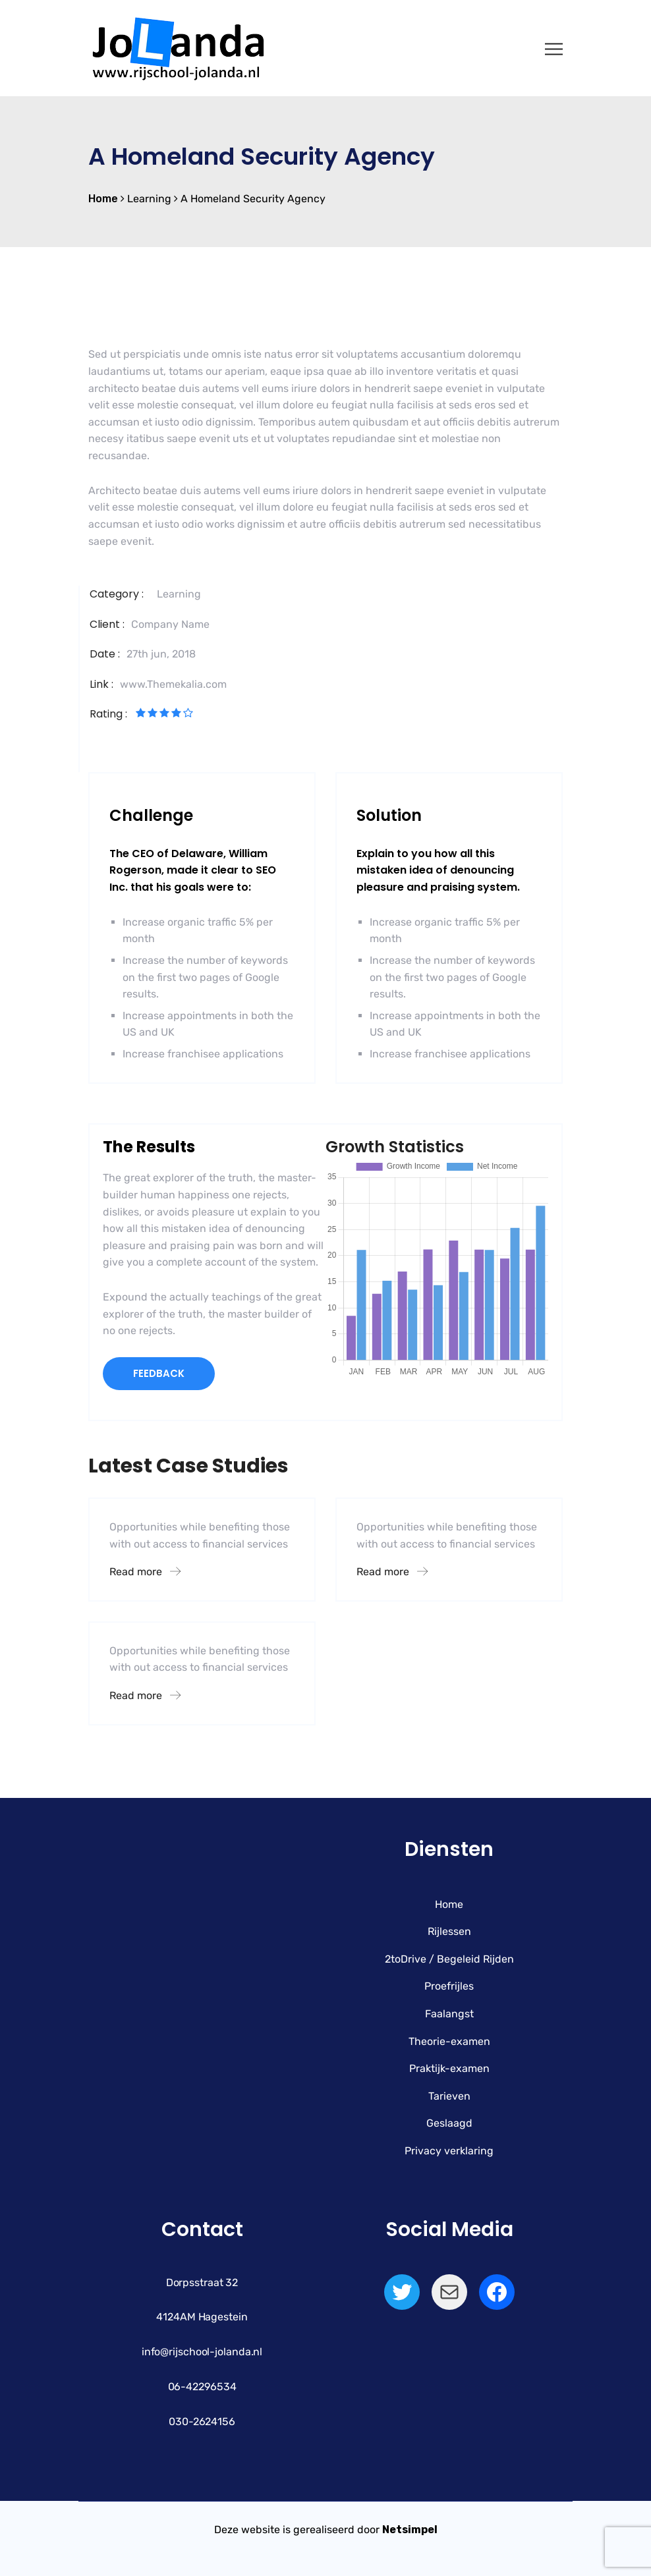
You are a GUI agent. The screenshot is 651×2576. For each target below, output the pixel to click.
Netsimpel (410, 2529)
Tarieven (449, 2096)
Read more (145, 1571)
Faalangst (449, 2013)
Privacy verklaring (449, 2150)
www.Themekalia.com (173, 684)
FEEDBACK (158, 1373)
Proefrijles (449, 1986)
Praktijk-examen (449, 2068)
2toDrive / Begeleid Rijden (449, 1959)
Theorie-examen (449, 2041)
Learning (179, 594)
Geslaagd (449, 2123)
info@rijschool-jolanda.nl (202, 2351)
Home (449, 1904)
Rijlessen (449, 1931)
